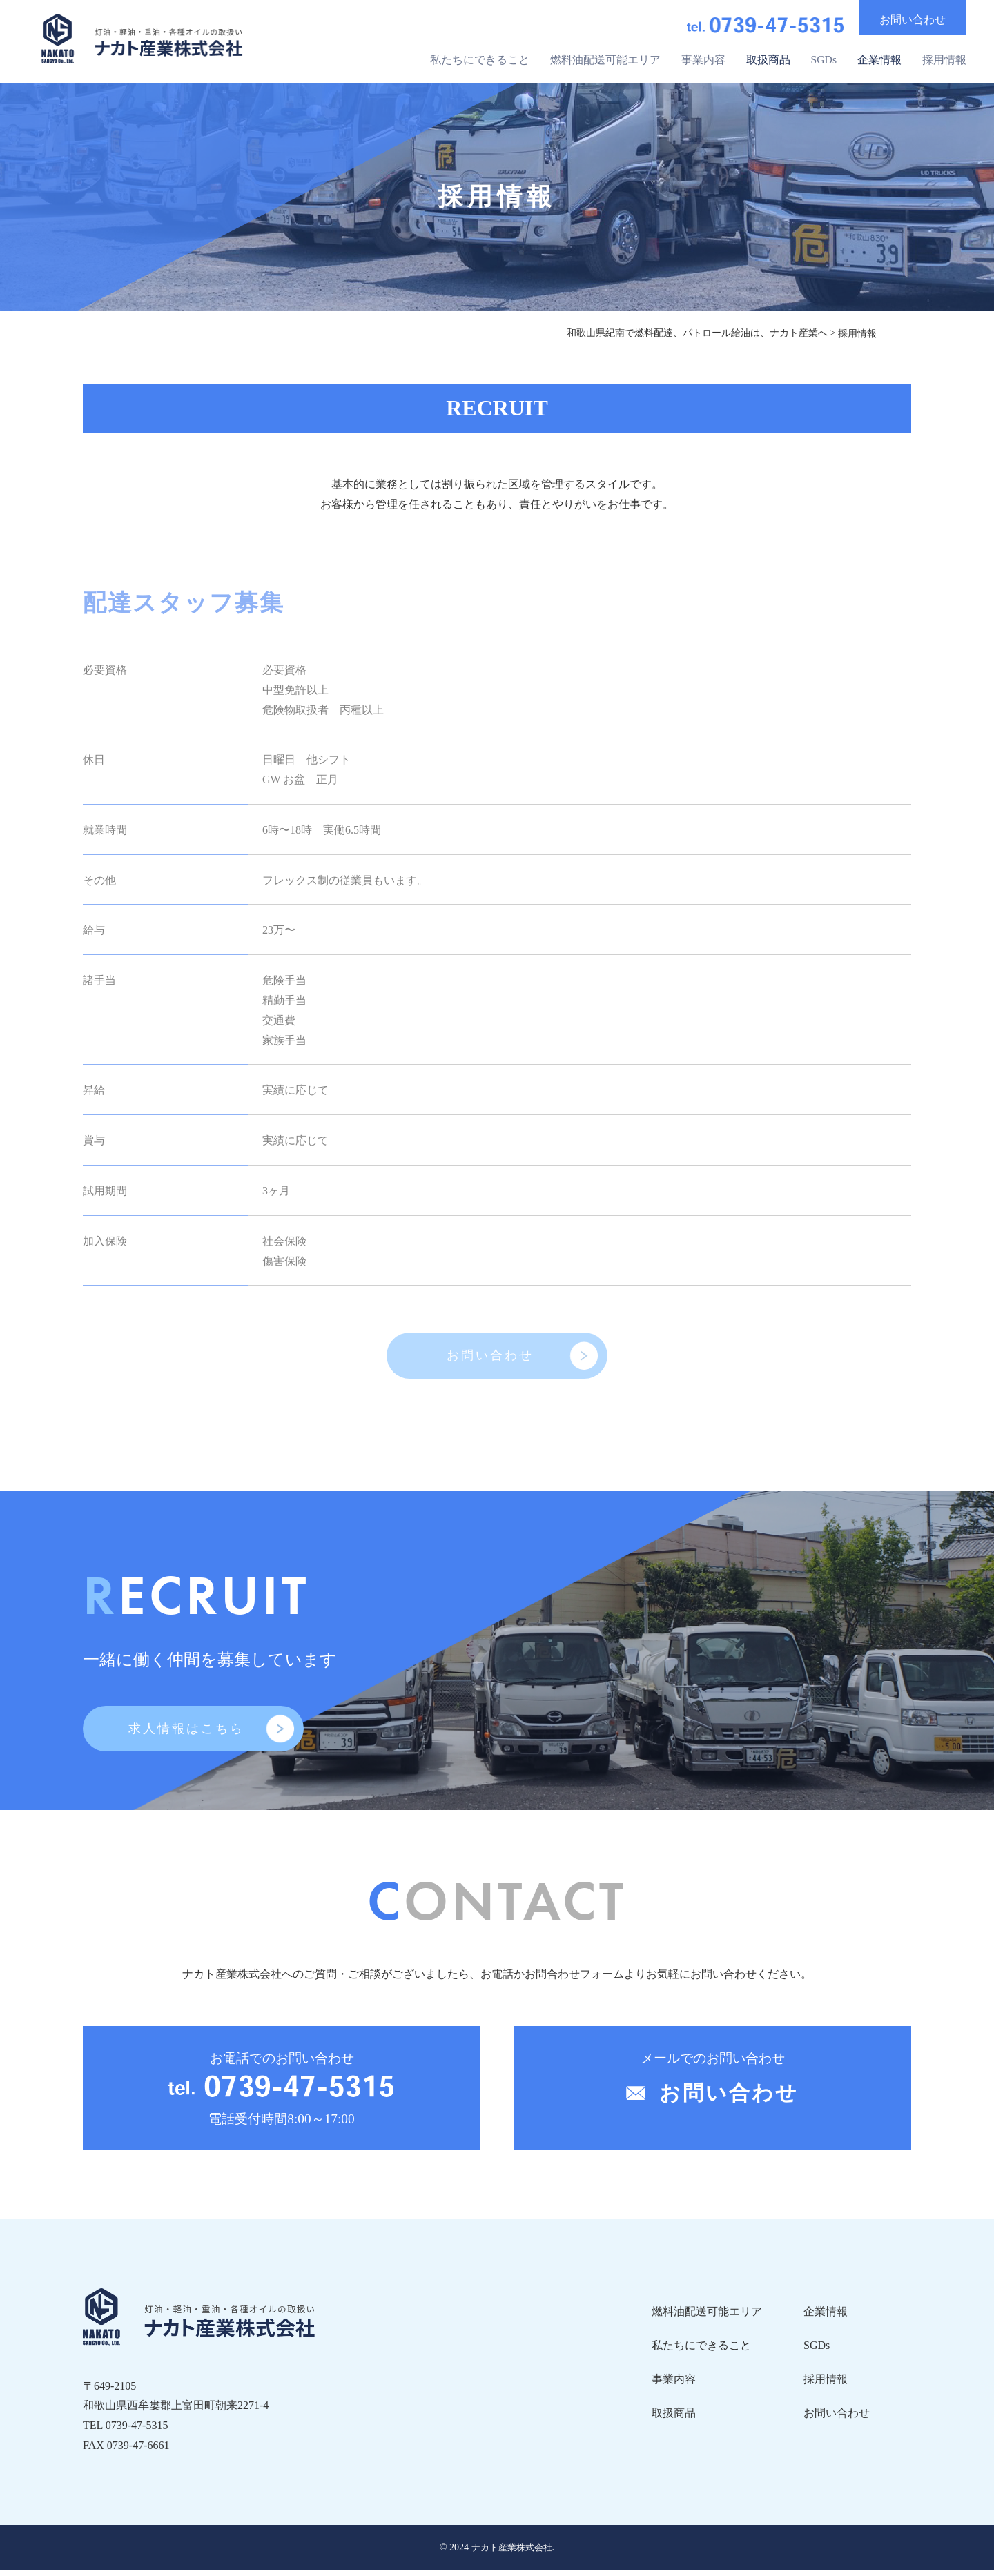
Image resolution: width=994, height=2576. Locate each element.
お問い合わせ (490, 1357)
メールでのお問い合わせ (712, 2088)
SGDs (823, 57)
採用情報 (944, 57)
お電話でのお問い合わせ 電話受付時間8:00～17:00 (282, 2096)
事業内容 (703, 57)
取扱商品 (768, 57)
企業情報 (879, 57)
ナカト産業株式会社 (511, 2553)
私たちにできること (479, 57)
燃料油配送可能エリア (604, 57)
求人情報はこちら (186, 1734)
